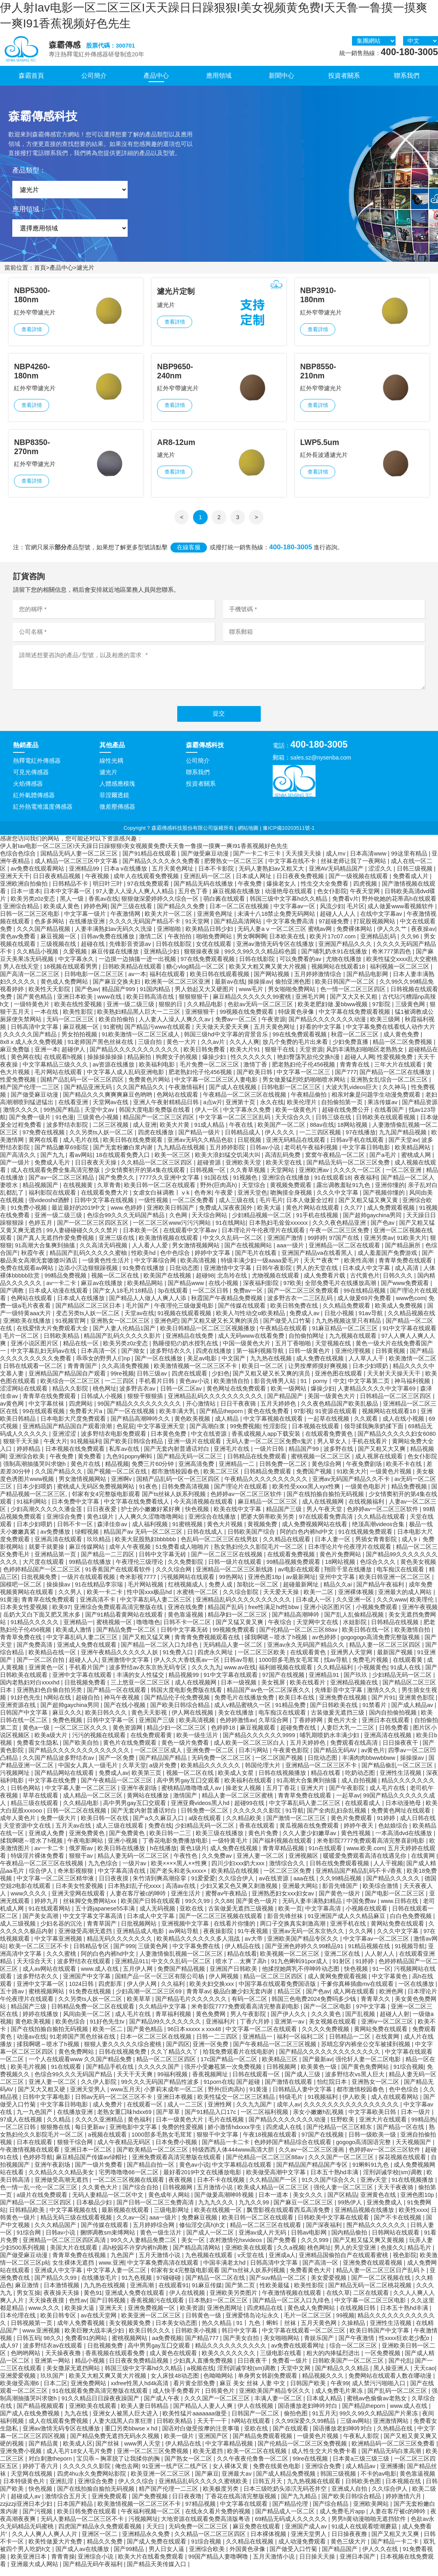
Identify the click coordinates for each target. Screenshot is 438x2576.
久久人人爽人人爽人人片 (45, 2542)
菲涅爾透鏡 (114, 803)
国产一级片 (15, 1170)
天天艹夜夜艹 (322, 1268)
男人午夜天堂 (325, 1517)
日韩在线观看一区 (256, 2082)
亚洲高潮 (142, 2293)
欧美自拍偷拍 (117, 1027)
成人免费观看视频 (391, 1215)
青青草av (198, 1999)
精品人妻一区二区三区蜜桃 (238, 1803)
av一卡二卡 (62, 1291)
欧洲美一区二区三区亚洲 (178, 989)
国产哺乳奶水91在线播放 (335, 959)
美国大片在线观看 (74, 2255)
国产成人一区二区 (210, 2240)
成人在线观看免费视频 (59, 2429)
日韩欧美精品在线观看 (132, 974)
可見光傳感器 (31, 780)
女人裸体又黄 (231, 2474)
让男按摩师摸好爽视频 (318, 1374)
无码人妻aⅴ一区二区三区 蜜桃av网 (285, 937)
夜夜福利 (366, 1185)
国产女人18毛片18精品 (124, 1298)
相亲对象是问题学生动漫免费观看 (376, 1102)
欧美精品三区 (280, 2067)
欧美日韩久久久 (106, 1720)
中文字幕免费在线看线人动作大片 (390, 1035)
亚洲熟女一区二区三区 (120, 1328)
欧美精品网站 (413, 1155)
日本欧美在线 (287, 944)
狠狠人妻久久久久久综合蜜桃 (123, 2052)
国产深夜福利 (324, 2233)
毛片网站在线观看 (59, 1080)
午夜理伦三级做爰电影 (184, 1313)
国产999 (124, 1954)
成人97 (10, 2353)
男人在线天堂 (21, 974)
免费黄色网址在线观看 (401, 1818)
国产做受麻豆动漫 (205, 861)
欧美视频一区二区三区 (290, 1961)
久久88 (223, 1909)
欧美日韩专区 (59, 2323)
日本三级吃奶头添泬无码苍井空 (285, 2497)
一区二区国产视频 (279, 1766)
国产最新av (317, 2067)
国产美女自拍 (241, 2346)
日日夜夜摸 (114, 1886)
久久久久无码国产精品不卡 (145, 929)
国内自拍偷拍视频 (393, 1720)
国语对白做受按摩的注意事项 (201, 2436)
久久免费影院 (186, 1570)
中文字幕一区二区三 (304, 1080)
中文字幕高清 (323, 1916)
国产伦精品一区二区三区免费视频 (303, 2451)
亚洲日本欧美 (75, 1004)
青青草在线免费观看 (50, 1404)
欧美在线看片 (308, 1690)
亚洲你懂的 (390, 1193)
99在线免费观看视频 (300, 1042)
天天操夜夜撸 (63, 2361)
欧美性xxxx (413, 2218)
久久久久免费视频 (326, 2037)
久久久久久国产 (159, 2075)
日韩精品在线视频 (395, 1630)
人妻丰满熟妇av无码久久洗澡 (114, 937)
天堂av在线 (139, 1321)
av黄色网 (12, 1411)
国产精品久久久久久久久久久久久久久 (80, 1758)
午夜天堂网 (365, 899)
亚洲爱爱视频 (18, 2383)
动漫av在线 (31, 2044)
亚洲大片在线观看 (383, 2127)
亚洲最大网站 (300, 1894)
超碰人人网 (359, 1065)
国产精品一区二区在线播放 (396, 1080)
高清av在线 (181, 1894)
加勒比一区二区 (258, 1592)
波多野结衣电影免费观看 (114, 1442)
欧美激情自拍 (232, 1389)
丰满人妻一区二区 (279, 2406)
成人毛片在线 (81, 1148)
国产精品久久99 (56, 2286)
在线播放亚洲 (87, 929)
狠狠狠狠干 (194, 1004)
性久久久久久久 (252, 1065)
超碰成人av (26, 2504)
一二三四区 (120, 1389)
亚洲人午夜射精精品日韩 (166, 1110)
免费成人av (305, 1321)
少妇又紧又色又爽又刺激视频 (239, 1894)
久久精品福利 (335, 1675)
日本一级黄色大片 (180, 2127)
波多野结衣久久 (171, 1359)
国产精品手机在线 (110, 2075)
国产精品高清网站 (238, 929)
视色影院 (405, 2263)
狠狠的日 (171, 1012)
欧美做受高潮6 (20, 2391)
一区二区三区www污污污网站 (172, 1231)
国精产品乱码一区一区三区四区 (82, 1087)
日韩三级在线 (334, 1125)
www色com (410, 1306)
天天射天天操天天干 (394, 1381)
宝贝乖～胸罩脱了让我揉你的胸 (119, 2466)
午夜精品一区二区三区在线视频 (245, 1102)
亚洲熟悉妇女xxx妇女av (284, 1901)
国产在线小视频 (125, 1713)
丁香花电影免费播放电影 (175, 1848)
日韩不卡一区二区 (187, 1630)
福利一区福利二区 (301, 2044)
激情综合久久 (287, 1871)
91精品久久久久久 (35, 1630)
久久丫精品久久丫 (175, 2059)
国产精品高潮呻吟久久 (141, 1426)
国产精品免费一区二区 (126, 1637)
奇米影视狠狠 (76, 1879)
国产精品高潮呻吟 (296, 1622)
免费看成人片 (411, 884)
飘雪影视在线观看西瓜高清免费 (289, 2218)
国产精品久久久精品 (342, 2376)
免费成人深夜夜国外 (226, 1215)
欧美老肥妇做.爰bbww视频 (333, 1012)
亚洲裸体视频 (356, 1600)
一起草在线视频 (329, 1426)
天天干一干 (212, 2429)
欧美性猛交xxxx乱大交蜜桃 (401, 967)
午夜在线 (241, 1133)
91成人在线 (406, 1675)
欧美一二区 (319, 1600)
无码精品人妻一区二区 (233, 1653)
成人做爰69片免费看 (365, 1306)
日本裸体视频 (269, 2542)
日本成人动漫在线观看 (59, 1298)
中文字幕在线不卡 (293, 869)
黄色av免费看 (18, 944)
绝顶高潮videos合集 (379, 1532)
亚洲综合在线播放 (286, 1185)
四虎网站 (81, 1411)
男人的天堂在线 (317, 1276)
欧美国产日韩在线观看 (151, 1909)
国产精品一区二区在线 (216, 2286)
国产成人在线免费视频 (30, 2421)
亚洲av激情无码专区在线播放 (275, 952)
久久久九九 (206, 1675)
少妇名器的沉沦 (62, 1931)
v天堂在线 (251, 2263)
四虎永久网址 (216, 1660)
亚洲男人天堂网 (352, 1660)
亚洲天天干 (15, 884)
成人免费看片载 (325, 1283)
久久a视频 (290, 2255)
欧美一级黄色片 (297, 1117)
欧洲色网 (392, 1999)
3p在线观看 (173, 1298)
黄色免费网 (211, 2022)
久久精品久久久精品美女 (62, 2180)
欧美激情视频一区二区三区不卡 (196, 1374)
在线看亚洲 (74, 1110)
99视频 (345, 2323)
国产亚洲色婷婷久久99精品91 (305, 1954)
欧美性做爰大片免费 (56, 2549)
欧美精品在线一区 (53, 1660)
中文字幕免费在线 (197, 1954)
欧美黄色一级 (319, 2075)
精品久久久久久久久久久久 (231, 2353)
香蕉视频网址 (211, 2082)
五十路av (12, 1999)
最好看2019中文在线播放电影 (203, 2180)
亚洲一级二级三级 (131, 1012)
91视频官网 (71, 1328)
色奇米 (203, 1200)
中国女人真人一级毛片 (88, 1773)
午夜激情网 (126, 922)
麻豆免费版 (15, 1057)
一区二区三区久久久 (81, 1735)
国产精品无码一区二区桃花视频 (370, 2293)
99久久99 (198, 1909)
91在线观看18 (332, 1185)
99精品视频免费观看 (294, 1570)
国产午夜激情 (357, 2346)
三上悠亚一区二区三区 (141, 1690)
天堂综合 (254, 1193)
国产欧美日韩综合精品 (133, 1449)
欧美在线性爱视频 (78, 1012)
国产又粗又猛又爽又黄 (369, 1208)
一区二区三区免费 (288, 1879)
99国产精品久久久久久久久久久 (140, 1411)
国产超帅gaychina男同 (373, 1223)
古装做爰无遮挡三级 (338, 1720)
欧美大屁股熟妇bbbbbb (146, 1547)
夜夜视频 (181, 2188)
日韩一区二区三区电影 (30, 922)
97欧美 (292, 1291)
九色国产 (123, 2263)
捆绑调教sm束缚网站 (108, 2240)
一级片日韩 (269, 1457)
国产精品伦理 (291, 2512)
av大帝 (254, 1946)
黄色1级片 (101, 1524)
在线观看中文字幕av (190, 1238)
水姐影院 (355, 1630)
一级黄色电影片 (366, 1494)
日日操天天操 (318, 2564)
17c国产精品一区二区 (230, 2067)
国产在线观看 (291, 2436)
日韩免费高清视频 (186, 1494)
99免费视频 (245, 1434)
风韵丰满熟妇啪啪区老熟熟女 (365, 1057)
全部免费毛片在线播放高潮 (341, 1291)
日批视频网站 (139, 1931)
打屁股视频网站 (375, 929)
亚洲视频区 (304, 1864)
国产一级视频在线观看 (359, 884)
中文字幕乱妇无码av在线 (44, 1359)
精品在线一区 (81, 1351)
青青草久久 (376, 2007)
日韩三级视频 (415, 876)
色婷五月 (41, 1231)
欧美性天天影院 (50, 997)
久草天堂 (134, 1773)
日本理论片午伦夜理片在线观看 (264, 1238)
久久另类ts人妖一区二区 (102, 1140)
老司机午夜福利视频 (311, 1155)
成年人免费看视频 (81, 2331)
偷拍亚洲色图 (293, 989)
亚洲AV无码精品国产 (337, 876)
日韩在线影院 (174, 952)
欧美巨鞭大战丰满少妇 (95, 2338)
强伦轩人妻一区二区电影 (368, 2067)
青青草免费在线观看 (406, 1268)
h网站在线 (58, 1705)
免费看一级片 (290, 2368)
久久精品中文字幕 (163, 2014)
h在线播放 (163, 1856)
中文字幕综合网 (156, 1268)
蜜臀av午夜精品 (227, 1901)
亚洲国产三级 (157, 1728)
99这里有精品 (410, 861)
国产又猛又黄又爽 (240, 1630)
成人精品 (227, 1426)
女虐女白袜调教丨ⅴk (162, 1200)
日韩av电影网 (309, 2240)
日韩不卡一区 (75, 1532)
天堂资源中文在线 (27, 1833)
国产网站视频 (272, 982)
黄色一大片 (182, 1050)
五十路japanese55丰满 (105, 1916)
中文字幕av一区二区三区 (376, 1946)
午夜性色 (186, 1864)
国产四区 (178, 2052)
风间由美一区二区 (87, 2022)
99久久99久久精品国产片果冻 (379, 2421)
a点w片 (213, 1110)
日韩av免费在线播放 (108, 944)
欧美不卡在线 (404, 1472)
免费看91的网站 (87, 2346)
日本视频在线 (404, 2489)
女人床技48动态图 (175, 2383)
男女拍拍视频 (80, 1042)
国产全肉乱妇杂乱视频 (337, 1818)
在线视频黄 (78, 1193)
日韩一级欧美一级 (373, 2142)
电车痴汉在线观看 (401, 1577)
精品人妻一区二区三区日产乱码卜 (381, 2278)
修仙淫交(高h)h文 (203, 2233)
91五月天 (324, 2421)
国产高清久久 (18, 1163)
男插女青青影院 (376, 1547)
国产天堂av (403, 1148)
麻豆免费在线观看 (257, 2534)
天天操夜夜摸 (47, 2308)
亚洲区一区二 (100, 2542)
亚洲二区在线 (342, 1961)
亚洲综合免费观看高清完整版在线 (119, 1615)
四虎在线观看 (190, 1381)
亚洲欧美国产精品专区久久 (303, 1946)
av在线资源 (274, 1886)
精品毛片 (420, 2255)
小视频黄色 (372, 1675)
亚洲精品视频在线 (354, 1690)
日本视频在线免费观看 (75, 1457)
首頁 (40, 268)
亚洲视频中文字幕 (185, 1931)
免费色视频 (68, 1728)
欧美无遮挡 (208, 2459)
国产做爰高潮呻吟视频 (224, 2203)
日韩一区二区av (181, 1396)
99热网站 (232, 1585)
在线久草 (338, 2301)
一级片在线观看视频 (89, 1585)
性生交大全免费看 (325, 891)
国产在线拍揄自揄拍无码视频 (326, 1502)
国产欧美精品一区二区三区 (153, 2157)
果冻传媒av (383, 1110)
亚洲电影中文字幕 (134, 2135)
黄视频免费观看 (291, 1193)
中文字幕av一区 (295, 914)
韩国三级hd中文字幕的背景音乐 (226, 1042)
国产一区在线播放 (159, 1366)
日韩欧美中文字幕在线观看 (334, 2225)
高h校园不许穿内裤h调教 (136, 2255)
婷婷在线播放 (41, 2022)
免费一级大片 (59, 1826)
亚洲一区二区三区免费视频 (153, 2459)
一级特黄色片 (32, 1012)
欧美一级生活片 (198, 1743)
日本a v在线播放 (126, 876)
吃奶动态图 (361, 1781)
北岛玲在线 (233, 1283)
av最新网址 (301, 1585)
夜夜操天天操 (62, 2301)
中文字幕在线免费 (53, 1788)
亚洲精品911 (131, 1969)
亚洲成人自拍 (350, 2497)
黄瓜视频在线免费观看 (309, 1833)
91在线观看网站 (50, 1916)
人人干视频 (388, 1871)
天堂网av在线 (111, 1110)
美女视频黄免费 (130, 2331)
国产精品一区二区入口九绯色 (160, 1653)
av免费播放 (56, 1539)
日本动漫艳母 (404, 1811)
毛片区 (356, 914)
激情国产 (186, 1803)
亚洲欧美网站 (371, 2512)
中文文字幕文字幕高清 (93, 1924)
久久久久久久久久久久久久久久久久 (352, 2112)
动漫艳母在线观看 (289, 899)
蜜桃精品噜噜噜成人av (191, 1796)
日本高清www (369, 861)
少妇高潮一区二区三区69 (149, 1999)
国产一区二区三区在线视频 (227, 1562)
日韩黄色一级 (204, 2323)
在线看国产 (389, 1117)
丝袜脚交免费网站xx (90, 1909)
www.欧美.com (365, 1856)
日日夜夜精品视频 (57, 884)
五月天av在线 (74, 1833)
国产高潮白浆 (208, 1434)
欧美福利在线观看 (249, 1788)
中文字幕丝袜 (47, 1411)
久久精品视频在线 (411, 1321)
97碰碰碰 (169, 2286)
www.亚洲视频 (42, 2338)
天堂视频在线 (333, 1351)
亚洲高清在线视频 (388, 1743)
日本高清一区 (99, 1359)
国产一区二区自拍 (41, 1668)
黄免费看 (90, 1464)
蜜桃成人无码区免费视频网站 (96, 1494)
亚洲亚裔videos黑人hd (201, 1811)
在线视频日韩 (358, 2316)
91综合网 (29, 2240)
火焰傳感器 (28, 791)
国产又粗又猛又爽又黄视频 (369, 2248)
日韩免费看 (394, 1735)
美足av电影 (202, 1366)
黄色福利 (140, 2127)
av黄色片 (373, 1758)
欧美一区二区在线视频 (257, 2459)
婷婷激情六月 (404, 2504)
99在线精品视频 (365, 1298)
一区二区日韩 (211, 1298)
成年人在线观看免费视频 (146, 884)
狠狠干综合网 (75, 2150)
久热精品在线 (395, 2436)
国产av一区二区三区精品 (62, 1185)
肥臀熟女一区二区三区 (234, 869)
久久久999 (315, 2248)
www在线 (110, 1004)
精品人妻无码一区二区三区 (134, 1864)
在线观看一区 (145, 2112)
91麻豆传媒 (207, 2293)
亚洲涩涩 (65, 1442)
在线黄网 (423, 1864)
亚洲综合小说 (96, 2564)
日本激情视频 (62, 2293)
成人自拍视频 (360, 1788)
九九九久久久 (216, 2210)
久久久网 (361, 1939)
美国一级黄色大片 (332, 1404)
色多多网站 (50, 929)
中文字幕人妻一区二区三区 (81, 1796)
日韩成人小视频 (102, 1404)
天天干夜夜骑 (396, 2195)
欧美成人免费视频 (399, 1313)
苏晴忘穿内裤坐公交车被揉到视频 (366, 2052)
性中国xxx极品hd (150, 1600)
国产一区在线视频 (131, 1419)
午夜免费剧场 (364, 1472)
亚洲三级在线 (117, 1246)
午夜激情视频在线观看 (30, 2157)
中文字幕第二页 (369, 1389)
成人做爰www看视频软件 (401, 914)
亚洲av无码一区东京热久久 (308, 1939)
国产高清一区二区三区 (30, 982)
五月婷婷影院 (228, 1155)
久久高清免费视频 (126, 1374)
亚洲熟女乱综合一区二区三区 (389, 1087)
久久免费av (217, 1864)
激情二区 (151, 944)
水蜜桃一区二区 (198, 1600)
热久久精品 (217, 2331)
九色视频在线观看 (209, 2263)
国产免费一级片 (30, 1125)
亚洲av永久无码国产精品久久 (306, 1653)
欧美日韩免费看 (205, 1057)
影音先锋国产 (341, 1894)
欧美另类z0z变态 (34, 906)
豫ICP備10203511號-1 (288, 836)
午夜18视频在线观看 (270, 2142)
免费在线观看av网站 (27, 1276)
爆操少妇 (215, 1065)
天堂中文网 (296, 2376)
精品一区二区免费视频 (403, 1050)
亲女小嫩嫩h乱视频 (319, 2120)
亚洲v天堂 (374, 2188)
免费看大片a (86, 1419)
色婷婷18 (224, 1735)
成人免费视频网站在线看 (315, 1532)
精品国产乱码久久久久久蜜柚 (89, 1261)
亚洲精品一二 (237, 1472)
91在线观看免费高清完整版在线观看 (100, 2399)
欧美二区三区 (222, 1479)
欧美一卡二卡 (105, 1600)
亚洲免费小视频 (21, 2459)
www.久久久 (45, 2316)
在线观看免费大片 (105, 1200)
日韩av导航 (239, 1668)
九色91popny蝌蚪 (130, 1464)
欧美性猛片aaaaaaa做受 (195, 2421)
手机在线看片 (370, 1449)
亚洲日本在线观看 (386, 1728)
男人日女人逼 (167, 2557)
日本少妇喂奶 (371, 1374)
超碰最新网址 (301, 1592)
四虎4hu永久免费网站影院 (92, 2481)
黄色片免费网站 (341, 1562)
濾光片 (85, 268)
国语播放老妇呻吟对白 (308, 2414)
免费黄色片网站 (150, 1087)
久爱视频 (75, 959)
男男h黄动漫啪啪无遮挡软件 (369, 2527)
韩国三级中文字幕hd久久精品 (289, 906)
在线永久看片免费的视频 (218, 2519)
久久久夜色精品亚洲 (339, 1231)
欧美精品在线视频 (235, 1879)
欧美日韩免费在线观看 (87, 2519)
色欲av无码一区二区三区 (261, 1012)
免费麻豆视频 (200, 2225)
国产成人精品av (412, 1713)
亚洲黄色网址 (215, 922)
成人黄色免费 (402, 1042)
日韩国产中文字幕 (24, 1720)
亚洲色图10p (417, 2203)
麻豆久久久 (67, 1720)
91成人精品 (210, 1133)
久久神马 (395, 1095)
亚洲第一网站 (53, 2368)
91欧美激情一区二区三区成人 (141, 1042)
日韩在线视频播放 (283, 1781)
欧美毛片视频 (29, 2075)
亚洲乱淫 (62, 2489)
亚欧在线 (192, 1916)
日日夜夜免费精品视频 (139, 2368)
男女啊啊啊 (251, 944)
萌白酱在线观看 (225, 906)
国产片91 (383, 1705)
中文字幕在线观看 (244, 2512)
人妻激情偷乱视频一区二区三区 (182, 1961)
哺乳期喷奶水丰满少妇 (330, 1743)
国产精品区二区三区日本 (88, 1313)
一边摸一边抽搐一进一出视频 (138, 967)
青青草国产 (102, 1931)
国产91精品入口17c (211, 2120)
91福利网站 (32, 1509)
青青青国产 (83, 1374)
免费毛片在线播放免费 (244, 1705)
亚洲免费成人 (385, 2210)
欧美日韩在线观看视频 (220, 982)
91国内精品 (156, 997)
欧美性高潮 (359, 1268)
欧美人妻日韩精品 (145, 2414)
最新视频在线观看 (126, 2218)
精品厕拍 (140, 1065)
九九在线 (77, 2421)
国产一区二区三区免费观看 (304, 1298)
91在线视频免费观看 (366, 1539)
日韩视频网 (282, 2075)
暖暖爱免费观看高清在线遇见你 (365, 1864)
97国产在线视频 (284, 1683)
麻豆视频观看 (258, 1735)
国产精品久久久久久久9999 (259, 1743)
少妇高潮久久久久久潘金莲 (47, 1517)
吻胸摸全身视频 (292, 1200)
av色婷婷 (324, 1645)
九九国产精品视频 (403, 1140)
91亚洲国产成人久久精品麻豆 (347, 1924)
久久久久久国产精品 (30, 1042)
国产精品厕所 (403, 1253)
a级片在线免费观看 (43, 2203)
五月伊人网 (138, 1977)
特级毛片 (291, 2105)
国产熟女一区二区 (189, 2466)
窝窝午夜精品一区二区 (335, 1163)
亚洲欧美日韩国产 (171, 1215)
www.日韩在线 (400, 1909)
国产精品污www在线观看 (158, 1035)
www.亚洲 (111, 2270)
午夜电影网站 (86, 1848)
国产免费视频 (150, 2504)
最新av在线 (230, 989)
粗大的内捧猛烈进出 (333, 2361)
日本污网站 (254, 1758)
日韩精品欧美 (27, 2218)
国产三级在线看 (132, 914)
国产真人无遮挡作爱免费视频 (56, 1246)
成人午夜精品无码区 (124, 2150)
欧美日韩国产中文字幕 (380, 2338)
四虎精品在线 (265, 2316)
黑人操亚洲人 (392, 2376)
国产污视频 (38, 2519)
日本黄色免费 (169, 1442)
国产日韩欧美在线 (334, 1713)
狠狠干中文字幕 (218, 2142)
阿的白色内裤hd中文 (307, 1539)
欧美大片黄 (175, 1133)
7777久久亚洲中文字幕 (170, 1185)
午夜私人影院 (362, 2444)
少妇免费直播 (351, 1050)
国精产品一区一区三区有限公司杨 (160, 1984)
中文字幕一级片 (85, 922)
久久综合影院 (241, 1600)
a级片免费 (163, 1773)
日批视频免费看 (85, 1690)
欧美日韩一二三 (171, 1841)
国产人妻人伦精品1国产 (125, 1336)
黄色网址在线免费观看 (237, 1396)
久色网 (179, 1223)
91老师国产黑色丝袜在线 (101, 1050)
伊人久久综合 (136, 2489)
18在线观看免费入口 (123, 1163)
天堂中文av (100, 1117)
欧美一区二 (108, 2037)
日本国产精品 (75, 2512)
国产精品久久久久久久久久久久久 (135, 1057)
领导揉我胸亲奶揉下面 (374, 1434)
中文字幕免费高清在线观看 (163, 2270)
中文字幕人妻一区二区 (117, 2278)
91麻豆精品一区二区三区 (345, 1336)
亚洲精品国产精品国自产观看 (68, 1381)
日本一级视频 (239, 1690)
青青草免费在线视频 (79, 2263)
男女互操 (28, 2301)
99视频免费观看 (234, 1637)
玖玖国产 (53, 2383)
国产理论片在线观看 (241, 1494)
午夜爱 (224, 1200)
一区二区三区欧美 (262, 1660)
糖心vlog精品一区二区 (196, 974)
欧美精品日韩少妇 (210, 937)
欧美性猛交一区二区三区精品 (236, 2105)
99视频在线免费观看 (247, 1020)
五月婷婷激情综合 (318, 982)
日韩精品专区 (92, 1954)
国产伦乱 (400, 2368)
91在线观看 (67, 2075)
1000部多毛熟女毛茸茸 (290, 1668)
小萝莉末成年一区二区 (174, 2097)
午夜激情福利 (187, 1095)
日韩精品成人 (243, 1140)
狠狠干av (81, 1864)
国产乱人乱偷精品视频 (354, 1622)
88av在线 (322, 1133)
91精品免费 (291, 1713)
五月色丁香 (193, 899)
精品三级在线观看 (35, 1811)
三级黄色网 (411, 1012)
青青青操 (63, 2564)
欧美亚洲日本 (29, 2564)
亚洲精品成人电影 (141, 1939)
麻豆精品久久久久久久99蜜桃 (252, 1004)
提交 (219, 721)
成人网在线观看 (354, 1999)
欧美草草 (139, 2007)
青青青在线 (355, 1072)
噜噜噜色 (148, 1630)
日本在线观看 (35, 2150)
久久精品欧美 (244, 1826)
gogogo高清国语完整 (364, 2150)
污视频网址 (15, 1781)
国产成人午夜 (162, 2406)
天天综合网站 (210, 1223)
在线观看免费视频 (291, 1562)
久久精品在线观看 (382, 1524)
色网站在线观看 (178, 1102)
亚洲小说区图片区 (35, 1351)
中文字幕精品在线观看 (242, 2172)
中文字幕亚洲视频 (59, 1946)
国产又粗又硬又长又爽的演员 (220, 1328)
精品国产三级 (284, 1517)
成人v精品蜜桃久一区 (243, 1713)
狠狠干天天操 (21, 1449)
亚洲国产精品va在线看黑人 (317, 1261)
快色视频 (197, 1517)
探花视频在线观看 (403, 2165)
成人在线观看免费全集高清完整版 (56, 1178)
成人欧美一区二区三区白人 (250, 1750)
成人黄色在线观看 (174, 2361)
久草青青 (109, 1193)
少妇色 (221, 1381)
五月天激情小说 (160, 2263)
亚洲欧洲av (314, 1178)
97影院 (382, 1012)
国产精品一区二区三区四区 (36, 2210)
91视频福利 (85, 1449)
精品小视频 (90, 2368)
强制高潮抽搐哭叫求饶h (35, 1472)
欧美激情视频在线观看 (169, 1246)
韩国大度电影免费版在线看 (155, 1117)
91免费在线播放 (144, 1276)
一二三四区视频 (320, 1140)
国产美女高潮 (41, 1924)
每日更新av (90, 2135)
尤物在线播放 (344, 967)
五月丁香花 (281, 1796)
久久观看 (366, 1426)
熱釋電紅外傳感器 (37, 768)
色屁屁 (125, 1434)
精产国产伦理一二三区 (30, 1095)
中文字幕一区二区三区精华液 (56, 1886)
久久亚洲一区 (354, 1607)
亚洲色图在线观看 (339, 1381)
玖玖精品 (99, 1547)
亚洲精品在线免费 (190, 1344)
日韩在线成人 (205, 1539)
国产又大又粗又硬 (42, 2097)
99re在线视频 (311, 2466)
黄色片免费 (263, 1841)
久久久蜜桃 (62, 1961)
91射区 (342, 1969)
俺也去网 (127, 2474)
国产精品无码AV (336, 1758)
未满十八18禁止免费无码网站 (277, 922)
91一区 (382, 1977)
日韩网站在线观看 (396, 2240)
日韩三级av (152, 1381)
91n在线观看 (325, 1856)
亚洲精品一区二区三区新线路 (235, 1577)
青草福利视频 (174, 2022)
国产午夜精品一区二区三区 (117, 1788)
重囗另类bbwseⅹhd (132, 2436)
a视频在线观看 (108, 2142)
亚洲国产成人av (306, 2534)
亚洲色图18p (265, 1585)
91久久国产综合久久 (329, 2188)
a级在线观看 (205, 1826)
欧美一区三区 (173, 1163)
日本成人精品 (325, 2406)
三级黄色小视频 (98, 1125)
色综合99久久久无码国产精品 (126, 1223)
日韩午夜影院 (274, 1276)
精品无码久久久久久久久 (120, 1946)
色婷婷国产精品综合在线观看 (293, 2150)
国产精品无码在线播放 (204, 891)
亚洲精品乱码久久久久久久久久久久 (216, 1404)
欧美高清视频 (199, 1268)
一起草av (348, 1803)
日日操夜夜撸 (350, 2542)
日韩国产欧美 (308, 2391)
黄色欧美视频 (193, 1426)
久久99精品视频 (341, 1886)
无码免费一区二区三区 (221, 1766)
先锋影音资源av (130, 952)
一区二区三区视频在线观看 (129, 2188)
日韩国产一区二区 (256, 2421)
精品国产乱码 (226, 1615)
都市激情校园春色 (176, 1479)
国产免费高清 (35, 1653)
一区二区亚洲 (404, 1178)
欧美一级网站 (289, 1396)
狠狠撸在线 (56, 2135)
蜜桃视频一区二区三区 (321, 1464)
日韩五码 (28, 2346)
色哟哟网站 (26, 2361)
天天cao (424, 2376)
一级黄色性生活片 (106, 1268)
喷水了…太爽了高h (242, 1969)
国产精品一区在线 (401, 2135)
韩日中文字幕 (240, 2338)
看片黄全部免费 (194, 2391)
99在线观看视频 (44, 1419)
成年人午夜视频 (130, 1555)
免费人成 (221, 1592)
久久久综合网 (174, 1577)
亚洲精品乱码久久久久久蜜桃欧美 (204, 2489)
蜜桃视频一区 (115, 1630)
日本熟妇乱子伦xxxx (135, 1894)
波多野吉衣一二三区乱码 (300, 1306)
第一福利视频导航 (260, 1359)
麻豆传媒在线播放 (115, 959)
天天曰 (156, 2534)
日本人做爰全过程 (310, 1208)
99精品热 (423, 2127)
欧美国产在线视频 (168, 1283)
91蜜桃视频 (188, 1532)
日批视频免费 (39, 1585)
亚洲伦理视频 (353, 1359)
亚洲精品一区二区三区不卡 (321, 1773)
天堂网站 (283, 1178)
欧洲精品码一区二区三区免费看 (394, 2451)
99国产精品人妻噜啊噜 (219, 2564)
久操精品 (354, 2331)
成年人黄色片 (18, 1826)
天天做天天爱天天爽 (223, 1035)
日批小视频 (340, 1321)
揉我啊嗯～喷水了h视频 (277, 1645)
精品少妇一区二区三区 (177, 1735)
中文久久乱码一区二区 (233, 1246)
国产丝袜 (108, 2451)
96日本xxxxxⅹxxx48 (194, 2037)
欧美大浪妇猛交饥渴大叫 (228, 1163)
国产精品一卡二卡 (226, 2150)
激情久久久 (382, 1698)
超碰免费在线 (299, 1735)
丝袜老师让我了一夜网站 (354, 869)
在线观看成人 (363, 1811)
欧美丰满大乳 (178, 1419)
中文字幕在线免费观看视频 (355, 1020)
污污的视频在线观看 (99, 1743)
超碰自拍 (88, 1705)
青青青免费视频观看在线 (207, 1645)
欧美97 (61, 1615)
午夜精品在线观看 (284, 1336)
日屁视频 (250, 1148)
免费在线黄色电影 (277, 2474)
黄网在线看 (44, 1148)
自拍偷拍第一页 (342, 1110)
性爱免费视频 (18, 1087)
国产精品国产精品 (163, 1766)
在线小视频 (224, 1291)
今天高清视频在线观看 (204, 1509)
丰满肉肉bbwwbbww (369, 1766)
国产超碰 (249, 2090)
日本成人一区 (314, 1607)
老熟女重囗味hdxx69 (125, 2120)
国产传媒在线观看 (242, 1313)
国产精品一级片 (200, 1140)
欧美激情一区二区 (412, 1366)
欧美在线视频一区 (218, 2218)
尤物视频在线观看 (276, 1283)
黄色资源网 (128, 1735)
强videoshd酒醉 (50, 1208)
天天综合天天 (35, 1969)
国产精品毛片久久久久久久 (191, 2007)
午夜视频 (98, 884)
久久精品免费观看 (347, 1313)
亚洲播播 (392, 2474)
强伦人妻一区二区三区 (344, 2195)
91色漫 (64, 1125)
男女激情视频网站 (196, 1253)
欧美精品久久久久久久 (211, 1773)
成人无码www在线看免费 (251, 1344)
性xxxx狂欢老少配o (405, 2346)
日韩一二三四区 (217, 2044)
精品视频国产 (41, 1193)
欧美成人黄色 (62, 914)
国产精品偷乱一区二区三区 (397, 1773)
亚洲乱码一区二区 (208, 884)
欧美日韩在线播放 (122, 1856)
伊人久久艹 (392, 937)
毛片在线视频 (226, 2127)
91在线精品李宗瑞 (99, 1592)
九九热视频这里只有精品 (349, 1328)
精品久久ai (338, 1592)
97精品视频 (201, 2512)
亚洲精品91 (324, 1683)
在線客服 (189, 547)
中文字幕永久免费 (247, 1117)
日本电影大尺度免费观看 (73, 1426)
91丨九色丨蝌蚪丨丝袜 (267, 2331)
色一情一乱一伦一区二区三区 (39, 2195)
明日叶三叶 (108, 891)
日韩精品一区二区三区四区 (396, 1404)
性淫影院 (276, 1434)
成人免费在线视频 (320, 1366)
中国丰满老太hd (225, 2270)
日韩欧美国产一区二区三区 (348, 2368)
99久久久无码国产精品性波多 (160, 2090)
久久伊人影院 (99, 2090)
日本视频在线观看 (316, 1434)
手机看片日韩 (157, 1389)
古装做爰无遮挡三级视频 (241, 1916)
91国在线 (217, 1185)
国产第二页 (240, 2293)
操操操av (260, 989)
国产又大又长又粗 (354, 1004)
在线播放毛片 (100, 2286)
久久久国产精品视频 (44, 937)
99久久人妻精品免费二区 (144, 2248)
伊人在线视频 (188, 2301)
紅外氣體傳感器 (34, 803)
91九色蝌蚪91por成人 (300, 1969)
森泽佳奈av (112, 1532)
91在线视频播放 (413, 2188)
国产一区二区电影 (328, 2014)
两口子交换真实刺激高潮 (293, 1931)
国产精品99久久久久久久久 (166, 2029)
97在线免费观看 (148, 891)
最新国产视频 (395, 1660)
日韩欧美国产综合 (252, 1539)
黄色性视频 (356, 1841)
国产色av (87, 997)
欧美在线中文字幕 (238, 1517)
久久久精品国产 (56, 2233)
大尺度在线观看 (44, 1570)
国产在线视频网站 (249, 1253)
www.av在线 (240, 1675)
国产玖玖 (356, 1683)
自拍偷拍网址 (307, 1344)
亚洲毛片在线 (232, 1457)
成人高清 (407, 1276)
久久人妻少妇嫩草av (310, 1841)
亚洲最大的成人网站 (405, 1600)
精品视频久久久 (323, 2383)
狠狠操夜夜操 (202, 959)
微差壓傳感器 (117, 814)
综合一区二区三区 (354, 2353)
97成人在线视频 (22, 2127)
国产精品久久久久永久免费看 (161, 869)
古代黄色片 (365, 1283)
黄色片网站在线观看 (313, 1215)
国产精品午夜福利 (380, 1592)
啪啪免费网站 (214, 944)
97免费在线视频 (44, 1140)
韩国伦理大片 (263, 1773)
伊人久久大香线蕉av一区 (187, 1668)
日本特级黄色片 (24, 2489)
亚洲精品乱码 (379, 944)
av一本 (137, 982)
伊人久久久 (280, 1140)
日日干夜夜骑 (239, 1411)
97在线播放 (361, 1140)
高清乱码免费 (283, 1163)
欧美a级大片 (51, 1743)
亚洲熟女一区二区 (376, 2090)
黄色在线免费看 (269, 1419)
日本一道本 (25, 899)
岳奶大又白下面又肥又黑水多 (42, 1622)
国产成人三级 (303, 2082)
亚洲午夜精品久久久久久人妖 (120, 1660)
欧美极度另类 (221, 2497)
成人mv (336, 861)
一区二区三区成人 (159, 1758)
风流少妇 (332, 914)
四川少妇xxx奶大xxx (238, 1871)
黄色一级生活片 (161, 2240)
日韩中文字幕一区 (111, 1728)
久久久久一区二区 (358, 1178)
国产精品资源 (420, 1110)
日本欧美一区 (141, 1238)
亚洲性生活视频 (401, 1781)
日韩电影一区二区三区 (94, 982)
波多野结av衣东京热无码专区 (148, 1675)
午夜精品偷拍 (309, 1102)
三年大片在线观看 (398, 1072)
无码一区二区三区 (71, 1027)
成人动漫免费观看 (302, 2549)
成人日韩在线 (418, 1826)
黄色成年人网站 (169, 2203)
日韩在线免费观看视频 (340, 1871)
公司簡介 (94, 75)
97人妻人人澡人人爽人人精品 (135, 899)
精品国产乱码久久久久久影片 (123, 1344)
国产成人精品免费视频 (286, 2481)
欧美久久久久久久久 (229, 2361)
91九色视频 (137, 2286)
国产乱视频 (361, 2022)
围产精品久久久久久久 (376, 2233)
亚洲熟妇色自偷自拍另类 (50, 1698)
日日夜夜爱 (102, 1517)
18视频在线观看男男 (71, 974)
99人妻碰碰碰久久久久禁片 (83, 1238)
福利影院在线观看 (53, 1200)
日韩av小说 (265, 1155)
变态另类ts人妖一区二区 (88, 1321)
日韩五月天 (268, 2489)
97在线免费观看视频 (208, 967)
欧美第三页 (147, 1781)
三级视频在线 (59, 952)
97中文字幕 (372, 2014)
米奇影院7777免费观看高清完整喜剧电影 (371, 1848)
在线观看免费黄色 (329, 1442)
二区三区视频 (111, 1133)
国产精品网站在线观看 (65, 1781)
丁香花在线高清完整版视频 (241, 2504)
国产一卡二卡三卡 (257, 861)
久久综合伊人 (237, 1886)
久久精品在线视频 (250, 2549)
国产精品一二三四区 (108, 1562)
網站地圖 (248, 836)
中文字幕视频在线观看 (273, 1426)
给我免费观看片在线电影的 (239, 2059)
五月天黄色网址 (173, 876)
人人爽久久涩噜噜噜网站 (152, 1524)
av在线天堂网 (99, 2323)
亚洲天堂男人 (88, 2097)
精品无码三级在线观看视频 (76, 2225)
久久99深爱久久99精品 (306, 2429)
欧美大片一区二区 (169, 922)
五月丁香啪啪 (293, 1351)
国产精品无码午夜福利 (93, 2572)
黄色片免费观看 (352, 1826)
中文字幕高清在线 (122, 1879)
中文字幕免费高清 (291, 929)
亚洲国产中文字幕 (87, 1984)
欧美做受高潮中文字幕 (276, 2180)
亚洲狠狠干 (200, 1020)
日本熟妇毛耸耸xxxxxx (279, 1231)
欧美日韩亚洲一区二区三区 (395, 1585)
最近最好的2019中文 (79, 1215)
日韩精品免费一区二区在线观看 (93, 2014)
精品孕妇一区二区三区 (238, 1622)
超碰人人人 (84, 1668)
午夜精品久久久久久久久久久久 (266, 1487)
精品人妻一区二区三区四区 (385, 1653)
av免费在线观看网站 (38, 876)
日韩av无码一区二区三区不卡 (114, 2105)
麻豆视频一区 (59, 944)
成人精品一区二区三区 (93, 1803)
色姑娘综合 (393, 1833)
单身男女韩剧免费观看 (268, 2383)
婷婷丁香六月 (41, 2474)
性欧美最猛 (275, 2293)
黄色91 (93, 2301)
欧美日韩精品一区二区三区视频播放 (208, 1336)
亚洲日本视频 (175, 2105)
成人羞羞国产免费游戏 (388, 1261)
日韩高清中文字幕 (35, 1035)
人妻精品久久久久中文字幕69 (377, 1396)
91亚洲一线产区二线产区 (175, 2474)
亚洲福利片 (221, 2029)
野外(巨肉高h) (219, 1193)
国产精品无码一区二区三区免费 (348, 1170)
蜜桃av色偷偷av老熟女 (377, 2406)
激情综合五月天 (66, 2504)
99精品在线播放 (91, 1570)
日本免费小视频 (177, 2150)
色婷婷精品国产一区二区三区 (42, 1577)
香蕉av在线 (103, 906)
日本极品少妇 (94, 2210)
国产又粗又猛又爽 (147, 1645)
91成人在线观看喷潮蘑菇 (365, 2534)
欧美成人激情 (74, 1637)
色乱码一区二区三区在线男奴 (220, 1547)
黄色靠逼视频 (186, 1622)
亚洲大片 (313, 1796)
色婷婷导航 (38, 2165)
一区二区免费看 (194, 1208)
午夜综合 (280, 1630)
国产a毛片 (383, 1163)
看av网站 (81, 1163)
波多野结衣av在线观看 (53, 2353)
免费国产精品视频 (182, 1977)
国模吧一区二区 (21, 1592)
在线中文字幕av (382, 922)
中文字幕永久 (77, 967)
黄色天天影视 (149, 1720)
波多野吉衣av (138, 1396)
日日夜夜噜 (187, 2504)
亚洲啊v (122, 1487)
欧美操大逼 (80, 2316)
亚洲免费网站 (89, 2391)
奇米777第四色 (392, 959)
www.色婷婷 (127, 1215)
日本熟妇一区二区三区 (218, 2308)
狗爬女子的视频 (177, 1065)
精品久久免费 (105, 2549)
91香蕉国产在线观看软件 (119, 1577)
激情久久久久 (21, 1117)
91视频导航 (410, 1954)
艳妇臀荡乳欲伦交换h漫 (309, 1065)
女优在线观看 (214, 952)
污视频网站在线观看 (188, 1585)
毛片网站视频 (146, 1592)
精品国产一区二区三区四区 (159, 1125)
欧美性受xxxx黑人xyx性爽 (307, 1494)
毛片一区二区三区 (308, 2323)
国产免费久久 (117, 1185)
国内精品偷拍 (350, 2240)
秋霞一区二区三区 (355, 1042)
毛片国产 (138, 1313)
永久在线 (272, 1110)
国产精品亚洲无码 (88, 1095)
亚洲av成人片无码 (263, 2240)
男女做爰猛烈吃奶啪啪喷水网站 (304, 1087)
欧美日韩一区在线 (105, 1826)
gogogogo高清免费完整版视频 (380, 1645)
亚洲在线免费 (186, 1615)
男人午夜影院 (249, 2022)
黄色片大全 (343, 1728)
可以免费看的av (301, 967)
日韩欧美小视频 (196, 2338)
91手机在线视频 (318, 1223)
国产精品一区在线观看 (117, 1698)
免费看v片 (345, 906)
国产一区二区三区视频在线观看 (221, 1924)
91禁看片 (375, 1713)
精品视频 (117, 1472)
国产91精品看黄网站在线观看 (124, 1622)
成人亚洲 (145, 1133)
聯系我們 (406, 75)
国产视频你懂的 (384, 1200)
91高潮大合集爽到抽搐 (46, 1253)
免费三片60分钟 (153, 1472)
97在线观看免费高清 (326, 1524)
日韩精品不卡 (71, 891)
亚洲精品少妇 (162, 959)
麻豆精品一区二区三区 (268, 1509)
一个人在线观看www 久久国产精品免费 (81, 2067)
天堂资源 (311, 1057)
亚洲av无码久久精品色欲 (200, 1148)
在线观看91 (174, 2293)
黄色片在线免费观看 (130, 1750)
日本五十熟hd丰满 (335, 2180)
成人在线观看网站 (395, 2105)
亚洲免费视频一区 (152, 2316)
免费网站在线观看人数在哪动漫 (390, 2383)
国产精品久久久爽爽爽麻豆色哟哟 (108, 1102)
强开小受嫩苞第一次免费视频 (223, 2075)
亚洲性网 (220, 2112)
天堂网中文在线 (318, 1630)
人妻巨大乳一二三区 (348, 1735)
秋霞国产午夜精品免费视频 (227, 1306)
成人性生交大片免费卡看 (324, 2459)
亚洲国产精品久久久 (345, 952)
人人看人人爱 (150, 1253)
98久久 (53, 2346)
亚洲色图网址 (225, 2316)
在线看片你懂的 (235, 1931)
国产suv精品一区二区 (278, 2286)
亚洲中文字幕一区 (41, 1992)
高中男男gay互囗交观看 (189, 1788)
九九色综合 (103, 1871)
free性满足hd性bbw (274, 1615)
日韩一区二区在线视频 (77, 1818)
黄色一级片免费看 (185, 1750)
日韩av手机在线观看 (357, 1148)
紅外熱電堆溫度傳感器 (43, 814)
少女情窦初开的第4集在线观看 (146, 1178)
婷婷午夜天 (359, 1833)
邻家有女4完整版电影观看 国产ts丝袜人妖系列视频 (139, 1502)
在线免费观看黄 (152, 1743)
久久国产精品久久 (141, 1095)
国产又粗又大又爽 (382, 1457)
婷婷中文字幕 (213, 1261)
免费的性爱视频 (183, 2135)
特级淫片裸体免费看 (38, 1864)
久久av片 (213, 1050)
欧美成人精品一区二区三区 (273, 2195)
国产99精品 (129, 2557)
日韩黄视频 (391, 1359)
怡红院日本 (332, 2090)
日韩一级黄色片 (310, 1359)
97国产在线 (345, 1246)
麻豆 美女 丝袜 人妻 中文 (253, 2391)
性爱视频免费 (395, 1065)
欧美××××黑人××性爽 (179, 1871)
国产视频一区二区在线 (117, 1479)
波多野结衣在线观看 (84, 1969)
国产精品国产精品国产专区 (312, 2172)
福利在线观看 (168, 982)
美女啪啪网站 (282, 2346)
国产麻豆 (207, 2481)
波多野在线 (339, 1457)
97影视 (303, 1419)
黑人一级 (72, 906)
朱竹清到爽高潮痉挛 (160, 1886)
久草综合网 (274, 1728)
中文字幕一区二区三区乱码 (235, 1125)
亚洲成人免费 (47, 1841)
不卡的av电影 (378, 2481)
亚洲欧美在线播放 (27, 1328)
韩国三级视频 (339, 2481)
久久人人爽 (244, 1050)
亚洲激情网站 (391, 2429)
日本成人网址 (254, 884)
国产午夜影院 (347, 1796)
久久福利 (173, 1992)
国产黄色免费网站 (365, 2075)
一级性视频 (154, 1208)
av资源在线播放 (114, 1072)
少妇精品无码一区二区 (402, 1683)
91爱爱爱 (203, 1886)
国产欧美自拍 (81, 1750)
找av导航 (336, 1668)
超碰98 (205, 1283)
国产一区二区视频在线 (381, 2286)
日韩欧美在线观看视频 (386, 1125)
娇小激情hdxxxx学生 (235, 2135)
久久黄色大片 (100, 2195)
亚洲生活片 (186, 1901)
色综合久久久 (378, 1570)
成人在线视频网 (323, 1509)
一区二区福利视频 (265, 2120)
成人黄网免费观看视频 (338, 1984)
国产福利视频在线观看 (283, 1848)
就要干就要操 (47, 1555)
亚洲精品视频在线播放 (365, 2218)
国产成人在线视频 (233, 1095)
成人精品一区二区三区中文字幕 (76, 869)
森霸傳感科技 (205, 753)
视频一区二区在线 (115, 1283)
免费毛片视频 (371, 1668)
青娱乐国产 (319, 2346)
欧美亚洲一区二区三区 (151, 2323)
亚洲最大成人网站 (35, 2572)
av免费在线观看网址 (298, 2353)
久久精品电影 (205, 1012)
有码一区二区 (250, 2007)
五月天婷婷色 (279, 1411)
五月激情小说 (215, 2195)
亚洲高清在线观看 (59, 1547)
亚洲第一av (290, 2029)
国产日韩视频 (108, 2308)
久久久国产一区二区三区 (341, 2165)
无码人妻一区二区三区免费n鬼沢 (270, 1449)
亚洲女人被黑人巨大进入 (126, 2421)
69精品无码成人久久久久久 (291, 2527)
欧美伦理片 (302, 1110)
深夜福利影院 (261, 1291)
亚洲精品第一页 (56, 1562)
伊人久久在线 (381, 2557)
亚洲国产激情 (285, 1246)
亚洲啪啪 (169, 937)
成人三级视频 (18, 1931)
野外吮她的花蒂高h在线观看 (399, 906)
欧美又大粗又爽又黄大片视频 (268, 974)
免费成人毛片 (53, 1170)
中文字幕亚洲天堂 (161, 1434)
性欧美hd (144, 1261)
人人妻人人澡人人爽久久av (175, 1027)
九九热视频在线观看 (314, 2489)
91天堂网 (198, 929)
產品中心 (156, 75)
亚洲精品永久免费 (146, 2542)
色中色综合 (175, 1261)
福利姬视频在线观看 (286, 1675)
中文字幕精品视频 (229, 2451)
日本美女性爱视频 (24, 1615)
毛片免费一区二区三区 (210, 1072)
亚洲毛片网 (311, 1004)
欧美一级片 (179, 2444)
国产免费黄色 (127, 1841)
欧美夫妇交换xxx (212, 1992)
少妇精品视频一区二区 (262, 1223)
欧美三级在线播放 (220, 1841)
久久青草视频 (248, 1178)
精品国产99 (304, 1457)
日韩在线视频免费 (123, 2059)
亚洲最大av (237, 2481)
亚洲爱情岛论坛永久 (253, 2323)
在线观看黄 (408, 1668)
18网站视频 (353, 1133)
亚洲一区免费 (211, 2052)
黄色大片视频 (225, 1532)
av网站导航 (184, 1939)
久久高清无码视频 (104, 1253)
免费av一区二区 (236, 1027)
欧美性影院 (78, 1020)
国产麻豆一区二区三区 (304, 2210)
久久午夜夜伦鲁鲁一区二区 (253, 2466)
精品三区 (290, 1999)
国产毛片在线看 (256, 1261)
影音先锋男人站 (275, 1389)
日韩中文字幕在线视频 (104, 1208)
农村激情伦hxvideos (236, 2248)
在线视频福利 (367, 1509)
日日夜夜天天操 (96, 1170)
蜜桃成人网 (416, 1163)
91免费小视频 (29, 1215)
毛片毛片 (271, 1208)
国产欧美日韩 (255, 1080)
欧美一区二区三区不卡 (39, 1954)
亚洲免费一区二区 (210, 1758)
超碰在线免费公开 (346, 1117)
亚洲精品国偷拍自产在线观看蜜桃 (344, 2263)
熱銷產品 (25, 753)
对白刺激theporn (51, 2466)
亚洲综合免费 (65, 1524)
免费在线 (160, 1833)
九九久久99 (254, 2210)
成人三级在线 (237, 1208)
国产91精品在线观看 (150, 861)
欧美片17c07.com (333, 944)
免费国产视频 (314, 1479)
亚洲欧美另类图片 (234, 2301)
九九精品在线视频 (182, 1155)
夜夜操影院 (219, 1939)
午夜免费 (250, 891)
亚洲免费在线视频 (343, 1705)
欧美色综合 (71, 2029)
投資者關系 (344, 75)
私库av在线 (124, 1457)
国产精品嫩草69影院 (62, 1155)
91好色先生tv (108, 2029)
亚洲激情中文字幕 (228, 1276)
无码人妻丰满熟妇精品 (312, 1909)
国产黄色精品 (35, 1004)
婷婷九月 (47, 1909)
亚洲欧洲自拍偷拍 (24, 891)
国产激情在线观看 (289, 2090)
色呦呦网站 (219, 2383)
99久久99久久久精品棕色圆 (261, 959)
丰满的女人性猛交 (141, 1683)
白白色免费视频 (411, 1924)
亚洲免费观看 (110, 2504)
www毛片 (252, 997)
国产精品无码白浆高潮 (392, 2459)
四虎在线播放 (156, 1140)
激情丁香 (256, 1072)
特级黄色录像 (297, 1020)
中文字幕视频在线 (74, 2218)
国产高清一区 (321, 2270)
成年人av (288, 2112)
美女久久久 (308, 2203)
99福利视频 (173, 2082)
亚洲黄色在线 (379, 2203)
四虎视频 (366, 891)
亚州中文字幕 (337, 1585)
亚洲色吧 (166, 1328)
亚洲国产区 (214, 2444)
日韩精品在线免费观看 (257, 1464)
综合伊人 (41, 1879)
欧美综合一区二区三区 (70, 1389)
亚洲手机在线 (348, 1931)
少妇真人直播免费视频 (203, 2368)
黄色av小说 (194, 1389)
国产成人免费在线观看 (157, 2549)
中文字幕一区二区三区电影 (371, 2308)
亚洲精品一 (78, 1630)
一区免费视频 (383, 2361)
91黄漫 (9, 1607)
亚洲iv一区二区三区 (388, 2029)
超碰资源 (209, 1170)
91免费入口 (178, 1660)
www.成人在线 (100, 1977)
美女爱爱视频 (329, 2286)
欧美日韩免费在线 (294, 1313)
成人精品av (361, 2474)
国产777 (345, 1080)
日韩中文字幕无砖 (163, 1562)
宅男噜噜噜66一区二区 (129, 2180)
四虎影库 (111, 1992)
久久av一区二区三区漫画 (312, 2157)
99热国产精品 (62, 1117)
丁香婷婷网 (308, 1728)
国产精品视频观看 (41, 2414)
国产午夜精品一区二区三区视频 (275, 2052)
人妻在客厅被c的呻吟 (139, 1901)
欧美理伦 (422, 1607)
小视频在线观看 (367, 1916)
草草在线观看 (41, 1803)
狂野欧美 (343, 2127)
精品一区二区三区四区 (273, 1984)
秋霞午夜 (33, 1261)
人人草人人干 (367, 1366)
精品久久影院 (71, 1396)
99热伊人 (350, 2210)
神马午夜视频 (122, 1705)
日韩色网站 (26, 1796)
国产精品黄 (44, 2451)
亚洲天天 (111, 2316)
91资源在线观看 (337, 1419)
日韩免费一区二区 (283, 1472)
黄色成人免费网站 (65, 989)
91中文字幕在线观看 (409, 1336)
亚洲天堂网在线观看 (79, 1901)
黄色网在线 (25, 1065)
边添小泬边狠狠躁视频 (88, 1276)
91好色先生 (26, 1705)
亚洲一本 (46, 1057)
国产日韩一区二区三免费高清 (156, 2210)
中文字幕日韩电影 (367, 1155)
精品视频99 (184, 1683)
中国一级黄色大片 (247, 1351)
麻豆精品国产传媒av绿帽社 (92, 2165)
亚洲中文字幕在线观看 (82, 1683)
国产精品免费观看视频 (263, 2444)
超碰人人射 (394, 2022)
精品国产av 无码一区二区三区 (143, 1539)
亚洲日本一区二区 (88, 2157)
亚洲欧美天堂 (244, 1170)
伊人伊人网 (142, 1992)
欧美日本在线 (297, 1705)
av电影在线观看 (299, 1577)
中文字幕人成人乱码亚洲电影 (126, 1080)
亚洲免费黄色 (87, 1841)
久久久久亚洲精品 (99, 2127)
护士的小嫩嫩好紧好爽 (151, 1517)
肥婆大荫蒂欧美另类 (268, 1524)
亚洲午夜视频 (420, 1615)
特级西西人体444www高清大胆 (233, 2157)
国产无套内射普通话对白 (177, 1457)
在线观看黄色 (308, 1660)
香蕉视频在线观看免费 (115, 2361)
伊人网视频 (224, 1984)
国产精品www (186, 1291)
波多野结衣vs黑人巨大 (355, 2082)
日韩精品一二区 (350, 2044)
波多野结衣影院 (68, 1133)
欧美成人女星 (236, 1781)
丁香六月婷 (255, 2029)
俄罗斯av (81, 1856)
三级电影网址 (172, 2218)
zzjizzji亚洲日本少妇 (27, 2512)
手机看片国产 (87, 1675)
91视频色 (246, 1185)
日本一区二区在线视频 (239, 914)
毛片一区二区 (21, 1344)
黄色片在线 (86, 1472)
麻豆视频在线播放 (237, 899)
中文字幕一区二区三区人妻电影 (216, 1087)
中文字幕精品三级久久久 (56, 1072)
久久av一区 (131, 2225)
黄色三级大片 (349, 2549)
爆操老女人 (282, 891)
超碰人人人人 (338, 922)
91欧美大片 (412, 1246)
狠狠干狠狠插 (145, 1404)
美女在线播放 (236, 1720)
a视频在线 (200, 2376)
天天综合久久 (293, 1125)
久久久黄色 (326, 2022)
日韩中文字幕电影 (47, 2105)
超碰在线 (93, 952)
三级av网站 (355, 2429)
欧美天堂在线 (284, 1170)
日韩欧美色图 (364, 2489)
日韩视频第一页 (32, 2331)
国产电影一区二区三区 (395, 1901)
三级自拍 (150, 1050)
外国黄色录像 (248, 2557)
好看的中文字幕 (321, 1035)
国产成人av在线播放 (83, 2557)
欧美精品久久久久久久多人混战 (199, 1946)
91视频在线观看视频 (185, 1321)
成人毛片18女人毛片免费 (80, 2459)
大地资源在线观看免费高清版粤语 (206, 2527)
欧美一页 (290, 1916)
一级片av (135, 1871)
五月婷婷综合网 (154, 2233)
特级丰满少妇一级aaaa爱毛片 (260, 1268)
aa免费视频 (167, 2346)
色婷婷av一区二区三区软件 (246, 1502)
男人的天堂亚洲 (355, 2255)
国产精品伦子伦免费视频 (177, 1705)
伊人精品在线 (243, 1954)
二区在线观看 (371, 2301)
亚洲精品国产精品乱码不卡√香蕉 (360, 1879)
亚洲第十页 (241, 1110)
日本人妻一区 (333, 1547)
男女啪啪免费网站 (292, 997)
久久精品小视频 (38, 959)
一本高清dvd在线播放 (404, 1841)
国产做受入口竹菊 (287, 1328)
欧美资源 (192, 2316)
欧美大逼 (270, 1215)
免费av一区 (248, 1298)
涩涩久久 (381, 876)
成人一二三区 (186, 2112)
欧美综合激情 (381, 1894)
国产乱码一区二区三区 (397, 2399)
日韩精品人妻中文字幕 (302, 2097)
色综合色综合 (18, 861)
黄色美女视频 (418, 1570)
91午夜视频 (253, 1939)
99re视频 (122, 1381)
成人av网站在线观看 (50, 1977)
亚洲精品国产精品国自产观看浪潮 (68, 1434)
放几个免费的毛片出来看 (295, 1050)
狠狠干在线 (280, 1057)
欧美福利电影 (157, 1072)
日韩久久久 (398, 1283)
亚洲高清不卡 (98, 1607)
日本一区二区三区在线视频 (156, 2044)
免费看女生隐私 (38, 1750)
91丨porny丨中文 (322, 1389)
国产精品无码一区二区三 (190, 1464)
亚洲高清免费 (197, 1472)
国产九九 (53, 1163)
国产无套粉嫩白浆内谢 (123, 1155)
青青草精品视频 (284, 1856)
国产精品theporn (221, 1419)
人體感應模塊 (117, 791)
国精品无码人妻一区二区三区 (79, 861)
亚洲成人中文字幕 (59, 2278)
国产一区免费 (117, 1766)
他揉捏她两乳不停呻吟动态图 (301, 1977)
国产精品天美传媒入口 (157, 2572)
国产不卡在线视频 (398, 2225)
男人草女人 (332, 1449)
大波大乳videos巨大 (352, 1095)
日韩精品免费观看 (268, 1479)
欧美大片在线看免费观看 (151, 2564)
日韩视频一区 (208, 1178)
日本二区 (55, 2391)
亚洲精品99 (85, 876)
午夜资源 (273, 1027)
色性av (78, 2308)
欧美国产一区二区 (282, 1133)
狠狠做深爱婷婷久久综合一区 (160, 906)
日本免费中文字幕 (76, 1509)
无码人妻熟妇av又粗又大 (272, 876)
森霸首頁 (31, 75)
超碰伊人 (74, 1057)
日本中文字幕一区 (68, 899)
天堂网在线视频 (32, 2481)
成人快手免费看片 (177, 2399)
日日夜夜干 (253, 2368)
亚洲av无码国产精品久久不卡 (351, 1487)
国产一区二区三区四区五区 (93, 1231)
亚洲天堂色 (252, 1200)
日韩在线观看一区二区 (33, 1374)
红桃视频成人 (186, 1592)
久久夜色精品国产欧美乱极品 (340, 1411)
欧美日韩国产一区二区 (345, 989)
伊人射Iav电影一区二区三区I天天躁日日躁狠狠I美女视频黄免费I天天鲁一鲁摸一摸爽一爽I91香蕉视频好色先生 (144, 854)
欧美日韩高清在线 (151, 1004)
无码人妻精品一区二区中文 (108, 2203)
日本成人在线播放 (81, 1306)
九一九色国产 (35, 2120)
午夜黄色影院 (291, 1758)
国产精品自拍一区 (151, 2172)
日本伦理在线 (18, 2323)
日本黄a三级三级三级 (362, 2466)
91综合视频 (409, 2075)
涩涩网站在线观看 (24, 1396)
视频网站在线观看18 (339, 974)
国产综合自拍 (141, 2195)
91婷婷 (387, 1826)
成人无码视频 (158, 1916)
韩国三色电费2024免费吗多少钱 (314, 2007)
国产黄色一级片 (340, 1901)
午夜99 (340, 2391)
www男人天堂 (143, 2451)
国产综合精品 (331, 2512)
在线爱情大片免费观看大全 (53, 1336)
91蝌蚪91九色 (371, 2172)
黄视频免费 (263, 1532)
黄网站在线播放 (148, 1803)
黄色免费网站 (77, 2059)
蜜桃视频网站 (47, 1999)
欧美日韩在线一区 (366, 1637)
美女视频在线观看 (333, 2029)
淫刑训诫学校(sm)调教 (393, 2180)
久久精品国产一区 (273, 2188)
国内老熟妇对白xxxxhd (30, 1690)
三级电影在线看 (281, 2361)
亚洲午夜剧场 (139, 1796)
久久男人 (71, 1600)
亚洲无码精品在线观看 (296, 1148)
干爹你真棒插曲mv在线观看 (358, 1992)
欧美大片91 (246, 1057)
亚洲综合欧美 (27, 1464)
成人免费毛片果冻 (339, 2399)
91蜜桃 (112, 1035)
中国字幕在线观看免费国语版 (278, 1992)
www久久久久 (29, 1901)
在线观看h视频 (64, 1065)
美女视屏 (274, 1690)
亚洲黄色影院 (417, 1705)
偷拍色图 (296, 2421)
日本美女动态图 (177, 2331)
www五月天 (126, 2097)
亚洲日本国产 (358, 2564)
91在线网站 (231, 1231)
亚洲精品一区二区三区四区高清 (65, 2248)
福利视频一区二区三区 (400, 974)
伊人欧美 (355, 2105)
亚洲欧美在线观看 (249, 2255)
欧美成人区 (78, 2451)
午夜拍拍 (180, 944)
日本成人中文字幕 (367, 1276)
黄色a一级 (37, 1735)
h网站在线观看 (251, 2429)
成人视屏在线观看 (379, 1464)
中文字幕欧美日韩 (373, 2120)
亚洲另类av (379, 1246)
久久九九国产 (255, 2112)
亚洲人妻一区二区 (261, 1864)
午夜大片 (55, 1449)
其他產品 (112, 753)
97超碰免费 (334, 929)
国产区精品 (342, 2203)
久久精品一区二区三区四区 (157, 1170)
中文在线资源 (209, 1442)
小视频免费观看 (377, 1615)
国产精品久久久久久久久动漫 (328, 1027)
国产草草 (169, 2120)
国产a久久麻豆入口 (159, 1826)
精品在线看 (326, 1781)
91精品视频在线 (370, 1954)
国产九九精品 (299, 2504)
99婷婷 (317, 1246)
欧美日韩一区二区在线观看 (160, 1193)
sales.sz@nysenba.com (321, 765)
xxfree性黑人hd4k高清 (140, 2391)
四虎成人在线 (284, 2135)
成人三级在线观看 (120, 1833)
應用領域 (218, 75)
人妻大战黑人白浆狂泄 (123, 2429)
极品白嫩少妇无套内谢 (243, 1999)
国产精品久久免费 (181, 914)
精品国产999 (119, 997)
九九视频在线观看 (353, 1344)
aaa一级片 (291, 1253)
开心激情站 (201, 1411)
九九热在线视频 (271, 1366)
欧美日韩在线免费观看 (133, 1148)
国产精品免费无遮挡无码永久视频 (115, 2444)
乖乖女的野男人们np (104, 1366)
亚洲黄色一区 (47, 1675)
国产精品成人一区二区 (285, 2519)
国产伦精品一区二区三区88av (299, 1637)
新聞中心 (281, 75)
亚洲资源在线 (18, 1713)
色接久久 (392, 2255)
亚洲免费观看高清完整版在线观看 (177, 2165)
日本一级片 (416, 2120)
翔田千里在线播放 (348, 1577)
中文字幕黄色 (390, 1984)
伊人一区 (207, 1117)
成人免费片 (108, 2112)
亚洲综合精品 (21, 914)
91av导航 (371, 1321)
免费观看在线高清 (354, 1750)
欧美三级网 (386, 1027)
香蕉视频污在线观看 (158, 2308)
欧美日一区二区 (263, 1374)
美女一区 (194, 2248)
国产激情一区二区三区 (296, 1826)
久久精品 (59, 2127)
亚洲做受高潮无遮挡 (85, 1939)
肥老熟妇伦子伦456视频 (304, 1072)
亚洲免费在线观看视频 (373, 2270)
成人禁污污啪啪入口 (379, 2391)
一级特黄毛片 (230, 1848)
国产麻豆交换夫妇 (117, 989)
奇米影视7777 (138, 1585)
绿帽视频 (87, 1539)
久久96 (411, 944)
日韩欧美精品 (62, 1344)
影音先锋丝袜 (285, 1924)
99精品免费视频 (66, 1283)
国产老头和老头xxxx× (179, 1879)
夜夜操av (423, 937)
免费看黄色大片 (311, 2278)
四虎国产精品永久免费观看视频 (100, 2534)
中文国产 (234, 1366)
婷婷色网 (95, 914)
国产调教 (12, 1298)
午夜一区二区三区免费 (340, 1238)
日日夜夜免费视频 (300, 884)
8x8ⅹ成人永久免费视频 (32, 1050)
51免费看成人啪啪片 (183, 1555)
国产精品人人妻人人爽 (203, 2414)
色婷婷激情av (237, 1728)
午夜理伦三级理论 (140, 1570)
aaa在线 (304, 1886)
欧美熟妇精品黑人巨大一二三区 (139, 1020)
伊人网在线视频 (193, 1720)
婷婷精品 (29, 1457)
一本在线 (47, 1020)
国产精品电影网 (368, 982)
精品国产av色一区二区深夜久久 (269, 1698)
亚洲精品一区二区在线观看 (345, 1253)
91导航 (294, 1818)
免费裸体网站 (355, 937)
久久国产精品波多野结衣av (59, 1766)
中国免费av (362, 1909)
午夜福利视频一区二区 (151, 2519)
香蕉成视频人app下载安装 (266, 1442)
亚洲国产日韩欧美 (234, 1977)
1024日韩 (82, 1992)
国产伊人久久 (289, 2022)
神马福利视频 (413, 1389)
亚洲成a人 (282, 2263)
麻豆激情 (27, 2293)
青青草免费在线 (21, 1645)
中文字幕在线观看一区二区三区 (304, 2338)
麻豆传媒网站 (87, 1555)
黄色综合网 (327, 1472)
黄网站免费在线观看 (398, 1931)
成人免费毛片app (342, 2519)
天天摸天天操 (304, 861)
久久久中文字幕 (338, 1200)
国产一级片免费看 (99, 2172)
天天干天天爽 (135, 2082)
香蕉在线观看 (257, 1833)
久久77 (354, 1215)
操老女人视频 (244, 1796)
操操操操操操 (105, 1065)
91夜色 (149, 1494)
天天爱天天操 (281, 1600)
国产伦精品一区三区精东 (339, 2135)
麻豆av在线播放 (102, 1291)
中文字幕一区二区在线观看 (262, 2037)
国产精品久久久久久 (393, 1886)
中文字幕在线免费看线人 (137, 1509)
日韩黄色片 (220, 2399)
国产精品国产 (285, 1404)
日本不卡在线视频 (221, 2188)
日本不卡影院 (216, 876)
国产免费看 (282, 2248)
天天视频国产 (414, 2150)
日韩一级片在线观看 (235, 1570)
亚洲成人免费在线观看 (87, 1653)
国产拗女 (134, 1359)
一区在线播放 (417, 1992)
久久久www (392, 1607)
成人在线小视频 (404, 1426)
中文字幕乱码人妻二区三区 (156, 1607)
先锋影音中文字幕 (339, 1698)
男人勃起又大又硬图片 (205, 997)
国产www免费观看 (405, 1291)
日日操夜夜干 (401, 1750)
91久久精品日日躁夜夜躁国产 (101, 2406)
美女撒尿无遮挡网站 (73, 2376)
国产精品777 (202, 2346)
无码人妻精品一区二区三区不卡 (82, 2527)
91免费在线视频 (91, 1999)
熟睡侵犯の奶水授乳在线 (186, 1351)
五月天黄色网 (319, 2331)
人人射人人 (380, 1961)
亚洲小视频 (123, 1848)
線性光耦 (111, 768)
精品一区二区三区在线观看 (266, 2233)
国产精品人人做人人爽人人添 (148, 1306)
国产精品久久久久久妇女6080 (397, 1442)
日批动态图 (185, 1276)
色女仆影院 (332, 899)
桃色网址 (105, 1396)
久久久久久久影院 (257, 1818)
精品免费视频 (409, 1494)
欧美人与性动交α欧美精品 (251, 1321)
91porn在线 (218, 2090)
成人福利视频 (150, 1532)
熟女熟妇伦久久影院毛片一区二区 (259, 1555)
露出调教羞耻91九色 (344, 1193)
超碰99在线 (250, 1811)
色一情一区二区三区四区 (353, 997)
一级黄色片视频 (391, 1479)
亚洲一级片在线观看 (195, 1449)
